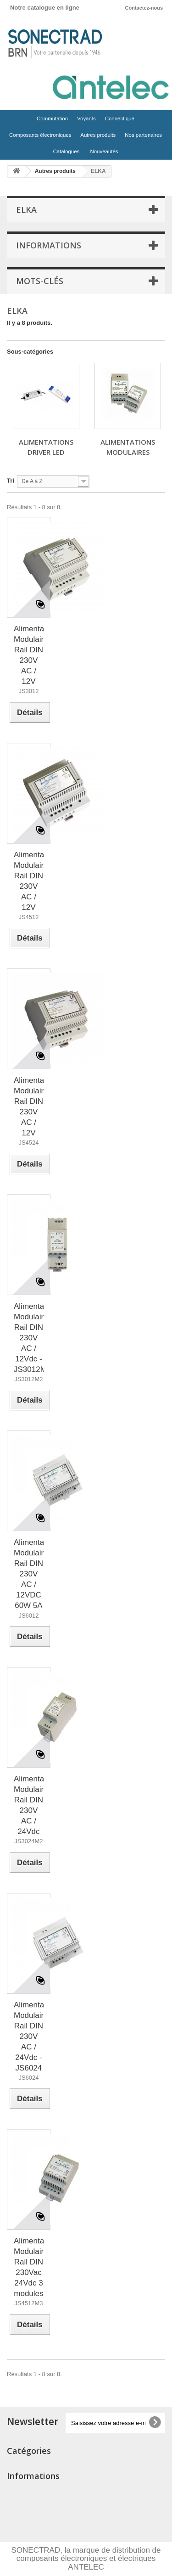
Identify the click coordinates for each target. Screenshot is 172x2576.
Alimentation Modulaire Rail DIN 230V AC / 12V (29, 655)
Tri (10, 480)
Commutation (51, 120)
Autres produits (97, 137)
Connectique (118, 120)
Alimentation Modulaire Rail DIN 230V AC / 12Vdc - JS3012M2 (29, 1338)
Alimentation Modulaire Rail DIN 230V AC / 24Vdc (29, 1805)
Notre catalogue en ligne (44, 7)
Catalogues (66, 151)
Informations (48, 245)
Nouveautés (104, 151)
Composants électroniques (39, 137)
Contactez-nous (144, 8)
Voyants (85, 120)
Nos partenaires (143, 135)
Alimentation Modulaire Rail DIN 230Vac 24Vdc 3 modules (29, 2267)
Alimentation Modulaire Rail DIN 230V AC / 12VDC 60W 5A (29, 1574)
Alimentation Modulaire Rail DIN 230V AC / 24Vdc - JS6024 (29, 2036)
